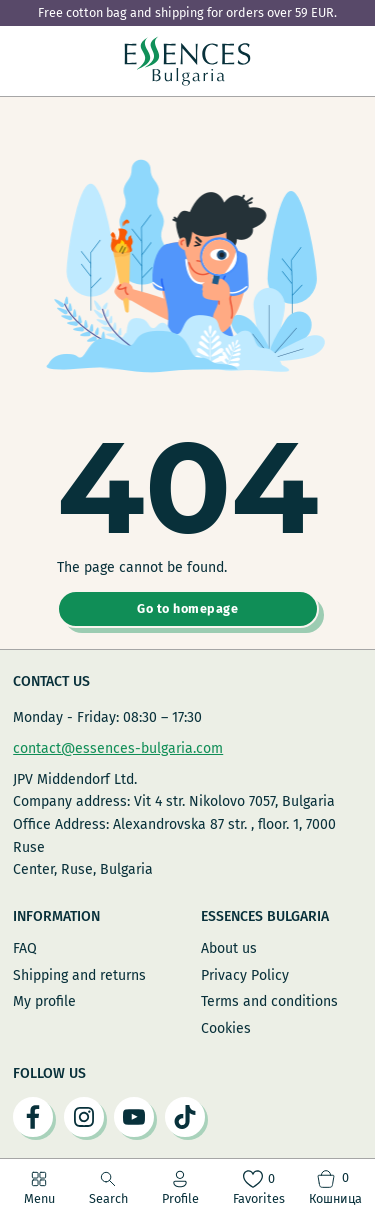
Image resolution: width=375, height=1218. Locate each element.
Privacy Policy (245, 975)
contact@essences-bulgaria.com (118, 748)
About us (229, 948)
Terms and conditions (269, 1001)
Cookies (226, 1028)
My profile (44, 1001)
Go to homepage (187, 608)
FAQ (25, 948)
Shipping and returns (79, 975)
